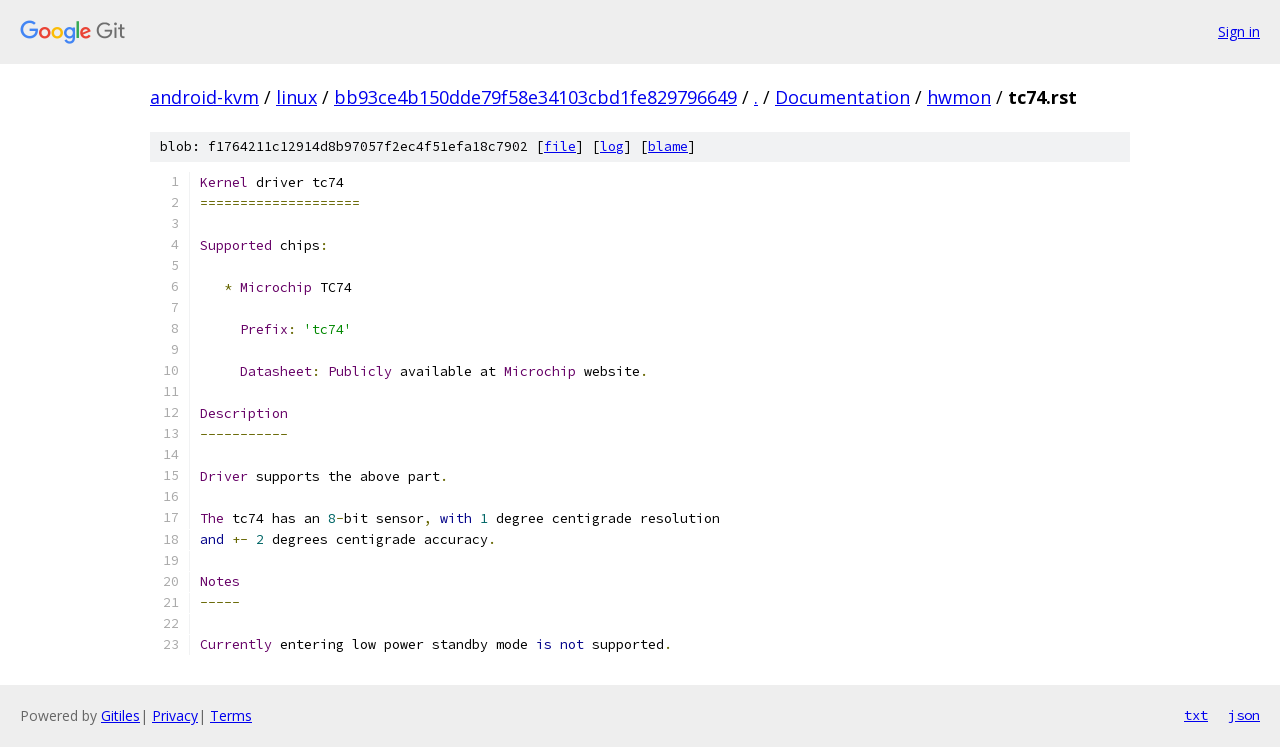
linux (296, 97)
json (1244, 715)
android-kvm (204, 97)
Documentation (842, 97)
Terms (231, 715)
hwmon (959, 97)
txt (1196, 715)
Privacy (175, 715)
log (612, 146)
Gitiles (120, 715)
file (560, 146)
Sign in (1239, 31)
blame (668, 146)
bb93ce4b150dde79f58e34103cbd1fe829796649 (535, 97)
